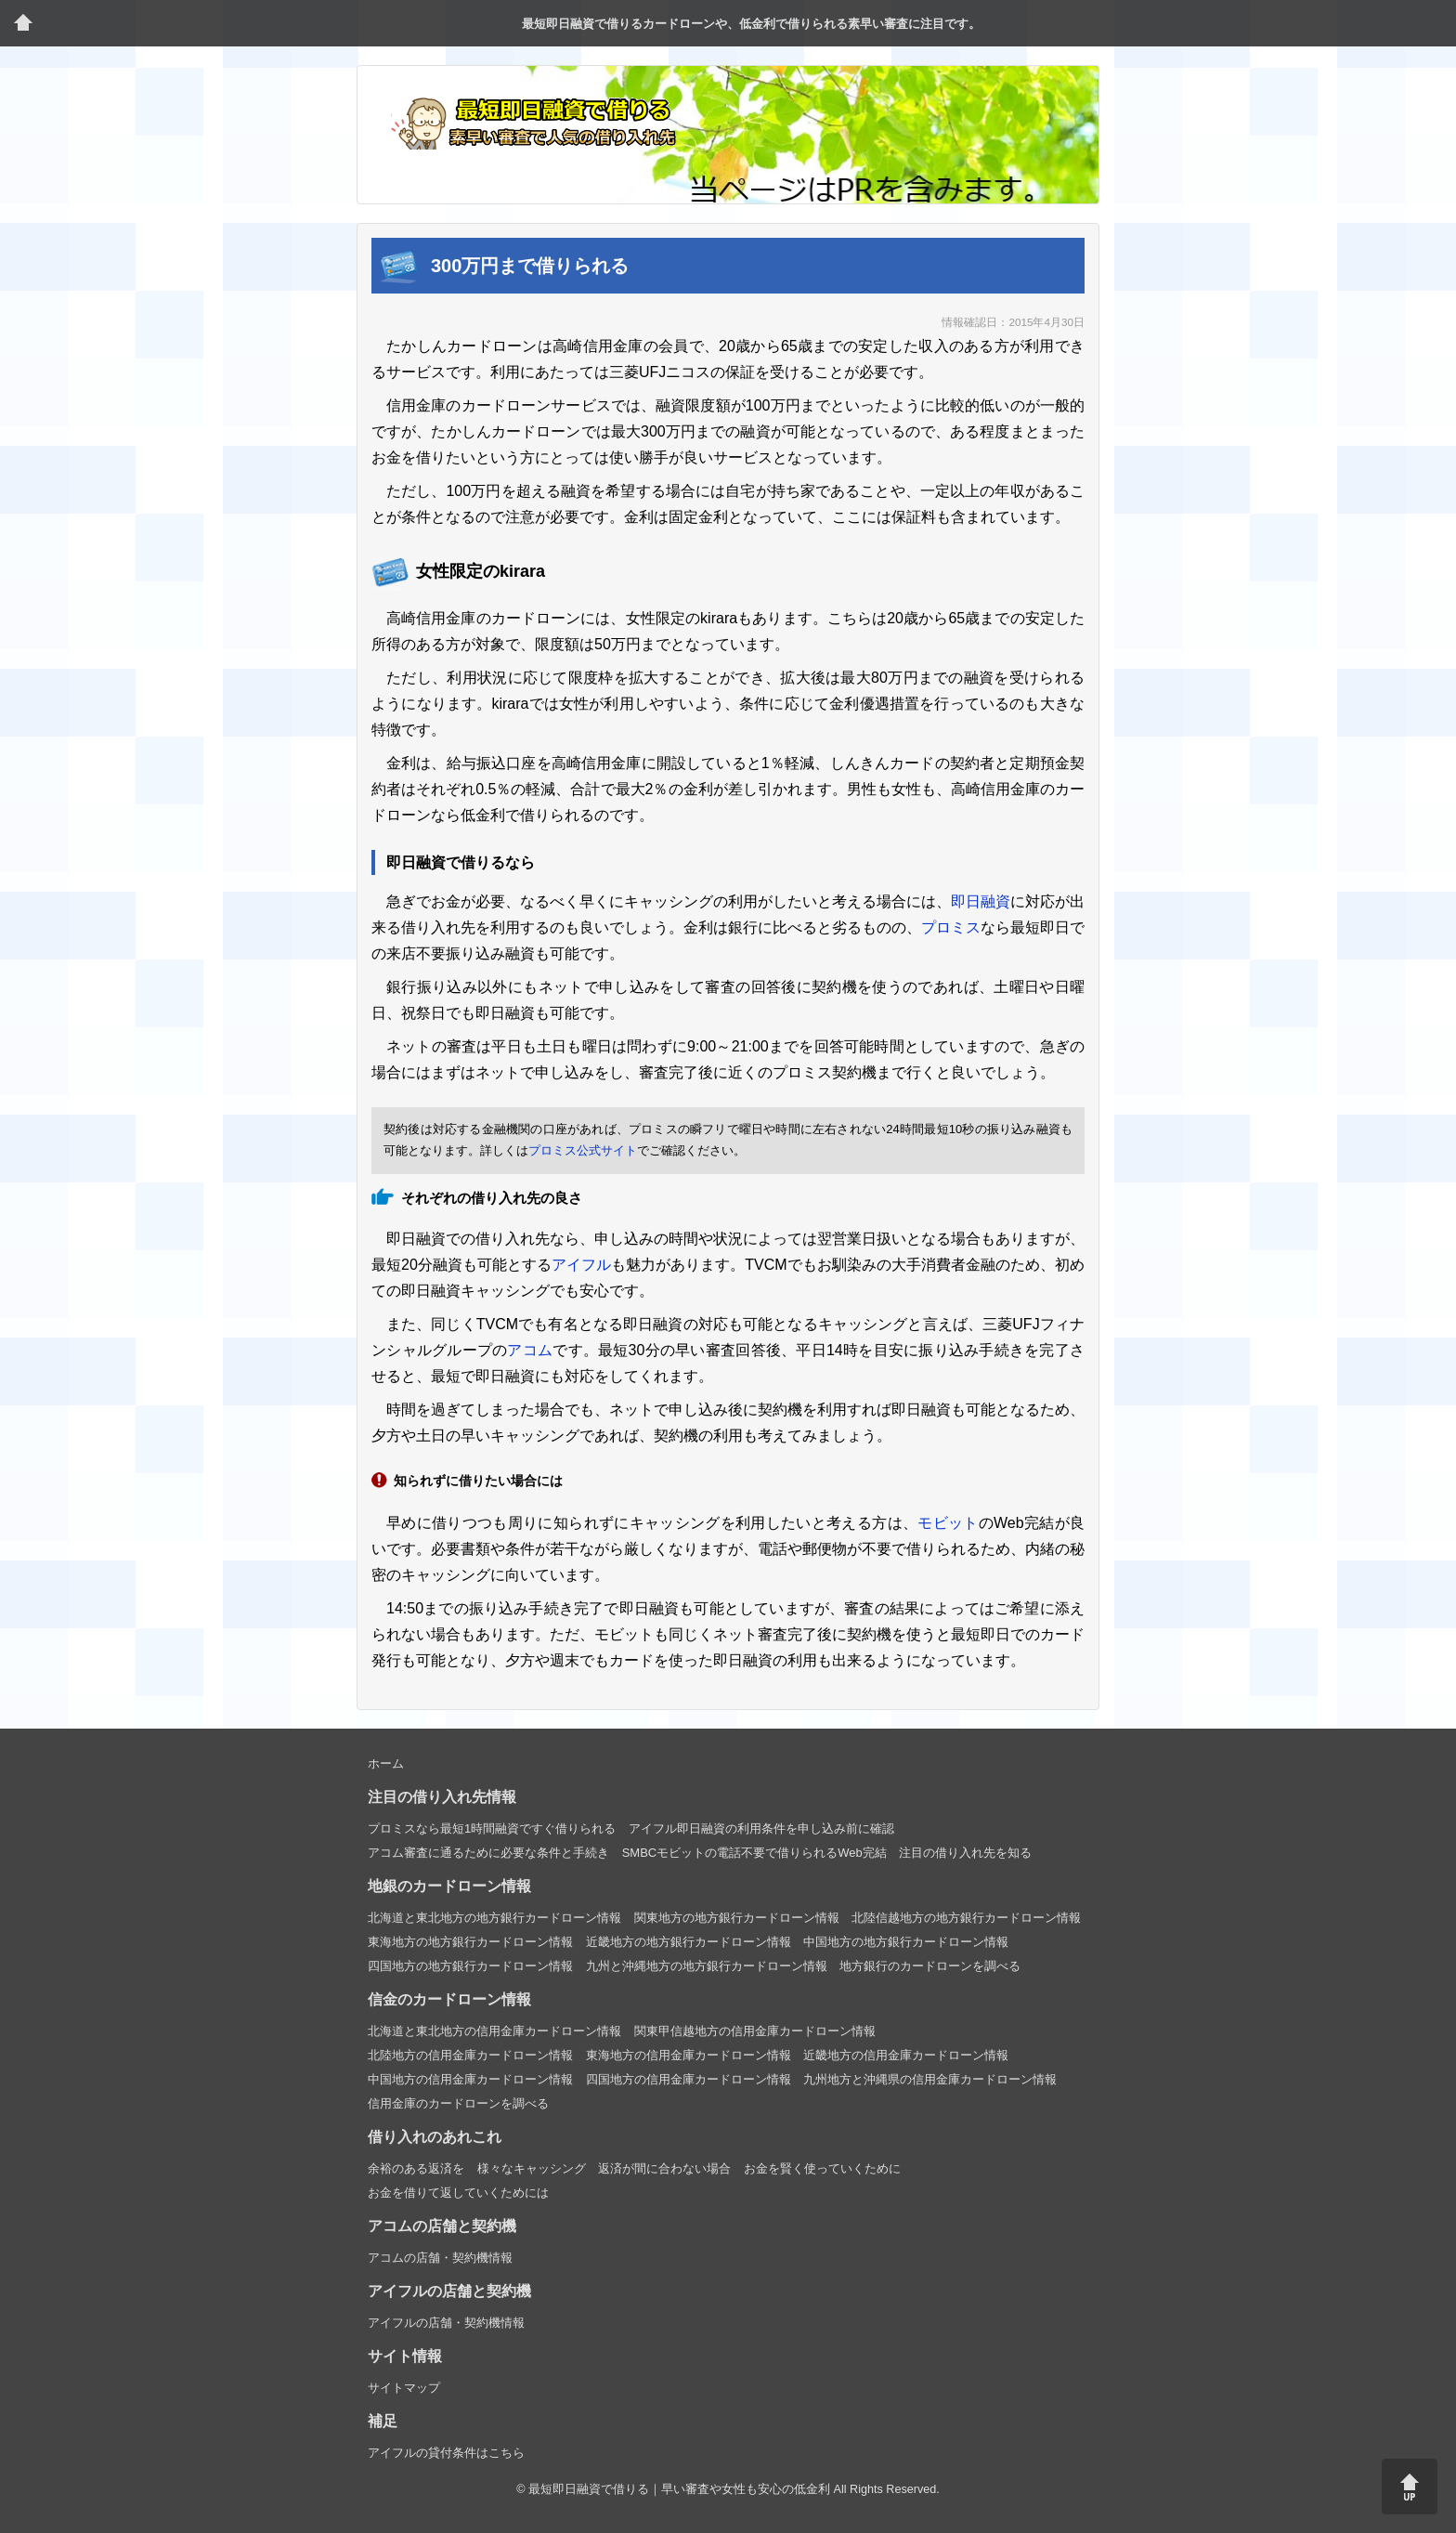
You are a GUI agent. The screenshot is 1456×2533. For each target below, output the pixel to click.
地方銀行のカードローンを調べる (929, 1966)
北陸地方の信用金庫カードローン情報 (470, 2055)
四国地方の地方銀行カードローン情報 (470, 1966)
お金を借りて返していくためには (458, 2193)
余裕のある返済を (416, 2168)
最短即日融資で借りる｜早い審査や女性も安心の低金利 (679, 2489)
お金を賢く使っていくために (822, 2168)
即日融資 (980, 901)
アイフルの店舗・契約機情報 (446, 2323)
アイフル (581, 1265)
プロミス (951, 927)
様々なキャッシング (531, 2168)
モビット (947, 1523)
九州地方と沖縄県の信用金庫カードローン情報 (930, 2079)
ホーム (386, 1763)
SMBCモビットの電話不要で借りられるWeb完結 (754, 1853)
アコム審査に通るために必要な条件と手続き (488, 1853)
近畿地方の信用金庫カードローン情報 (905, 2055)
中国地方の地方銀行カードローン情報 (905, 1942)
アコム (529, 1350)
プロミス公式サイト (582, 1150)
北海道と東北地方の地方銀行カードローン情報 (494, 1918)
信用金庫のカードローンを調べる (458, 2103)
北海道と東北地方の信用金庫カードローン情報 (494, 2031)
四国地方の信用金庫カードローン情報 (688, 2079)
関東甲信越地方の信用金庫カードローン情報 (755, 2031)
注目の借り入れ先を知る (965, 1853)
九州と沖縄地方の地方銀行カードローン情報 (706, 1966)
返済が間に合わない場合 (664, 2168)
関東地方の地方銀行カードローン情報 (736, 1918)
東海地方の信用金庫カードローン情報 (688, 2055)
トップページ (23, 23)
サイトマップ (404, 2388)
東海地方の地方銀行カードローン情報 (470, 1942)
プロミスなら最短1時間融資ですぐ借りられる (492, 1828)
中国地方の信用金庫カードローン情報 (470, 2079)
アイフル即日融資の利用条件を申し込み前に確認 (761, 1828)
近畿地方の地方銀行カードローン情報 (688, 1942)
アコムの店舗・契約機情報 (440, 2258)
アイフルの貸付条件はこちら (446, 2453)
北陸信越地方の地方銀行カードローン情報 (966, 1918)
